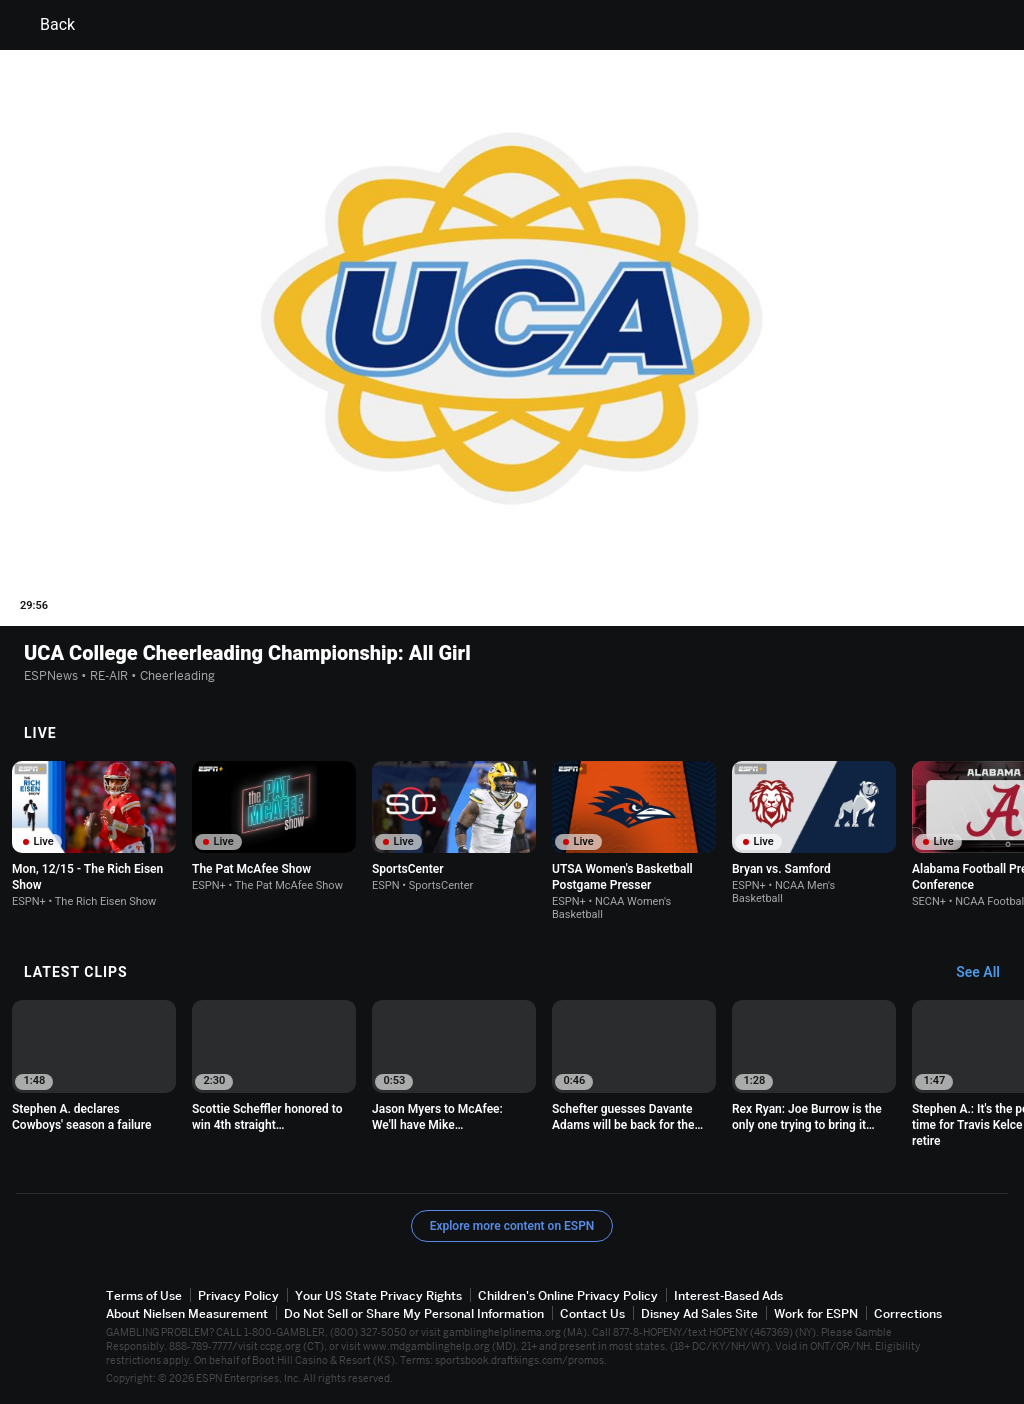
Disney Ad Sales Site (699, 1313)
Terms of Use (144, 1295)
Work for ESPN (816, 1313)
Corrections (908, 1313)
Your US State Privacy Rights (378, 1295)
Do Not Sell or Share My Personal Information (414, 1313)
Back (45, 25)
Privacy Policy (238, 1295)
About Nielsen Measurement (187, 1313)
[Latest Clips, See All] (987, 973)
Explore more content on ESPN (512, 1226)
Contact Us (592, 1313)
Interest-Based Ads (728, 1295)
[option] (94, 834)
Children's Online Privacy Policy (568, 1295)
